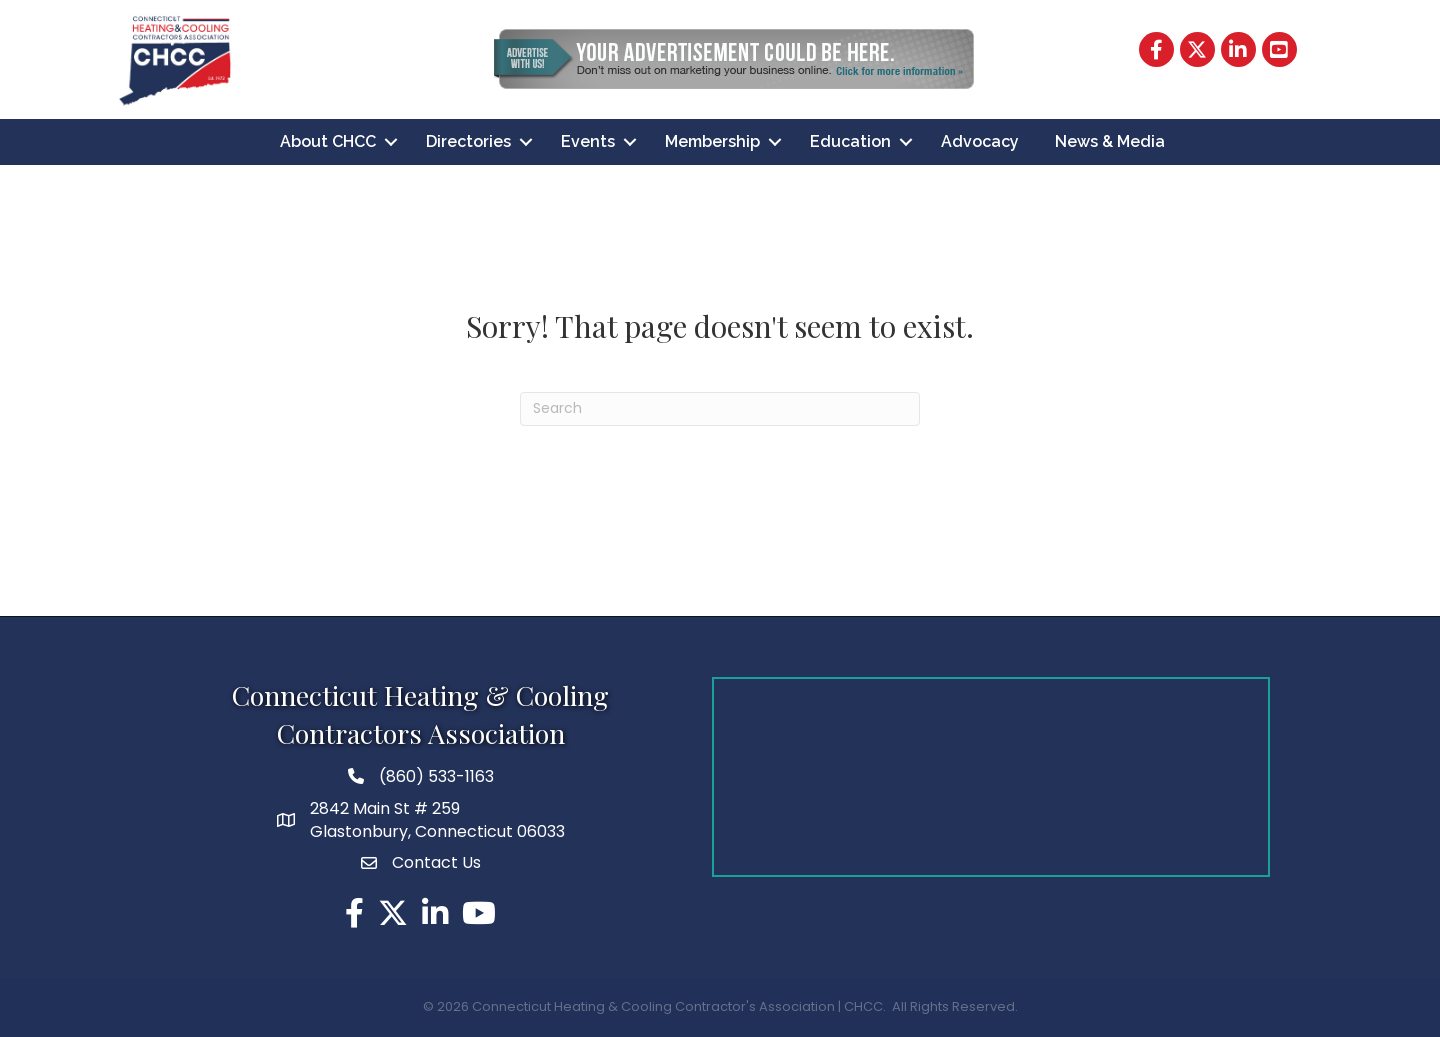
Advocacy (980, 141)
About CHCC (328, 141)
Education (850, 141)
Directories (468, 141)
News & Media (1110, 141)
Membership (712, 141)
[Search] (720, 409)
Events (588, 141)
